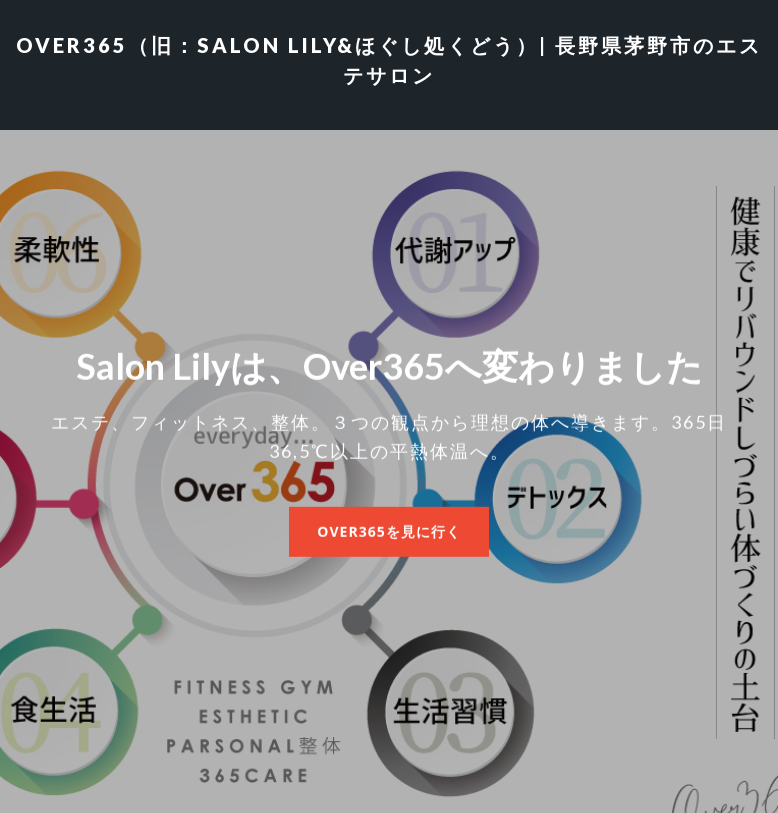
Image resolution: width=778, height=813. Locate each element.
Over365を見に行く (388, 530)
